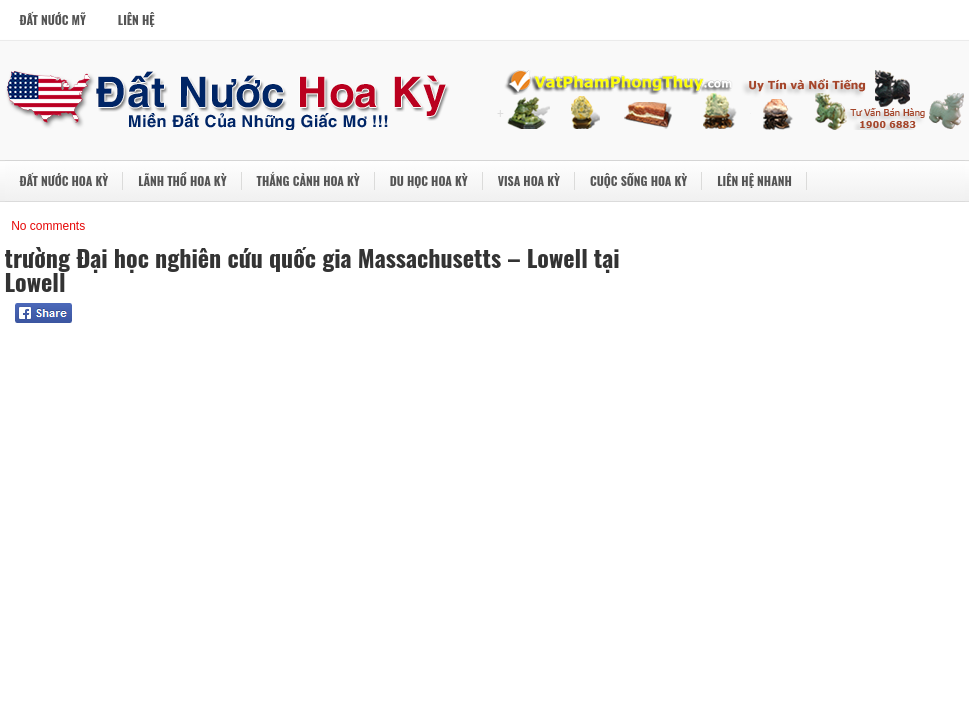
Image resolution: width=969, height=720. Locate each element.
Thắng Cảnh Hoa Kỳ (308, 180)
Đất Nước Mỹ (53, 19)
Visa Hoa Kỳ (529, 180)
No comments (48, 226)
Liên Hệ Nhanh (754, 180)
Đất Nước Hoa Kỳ (64, 180)
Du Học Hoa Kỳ (429, 180)
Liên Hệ (136, 19)
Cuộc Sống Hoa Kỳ (638, 180)
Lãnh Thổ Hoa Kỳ (182, 180)
